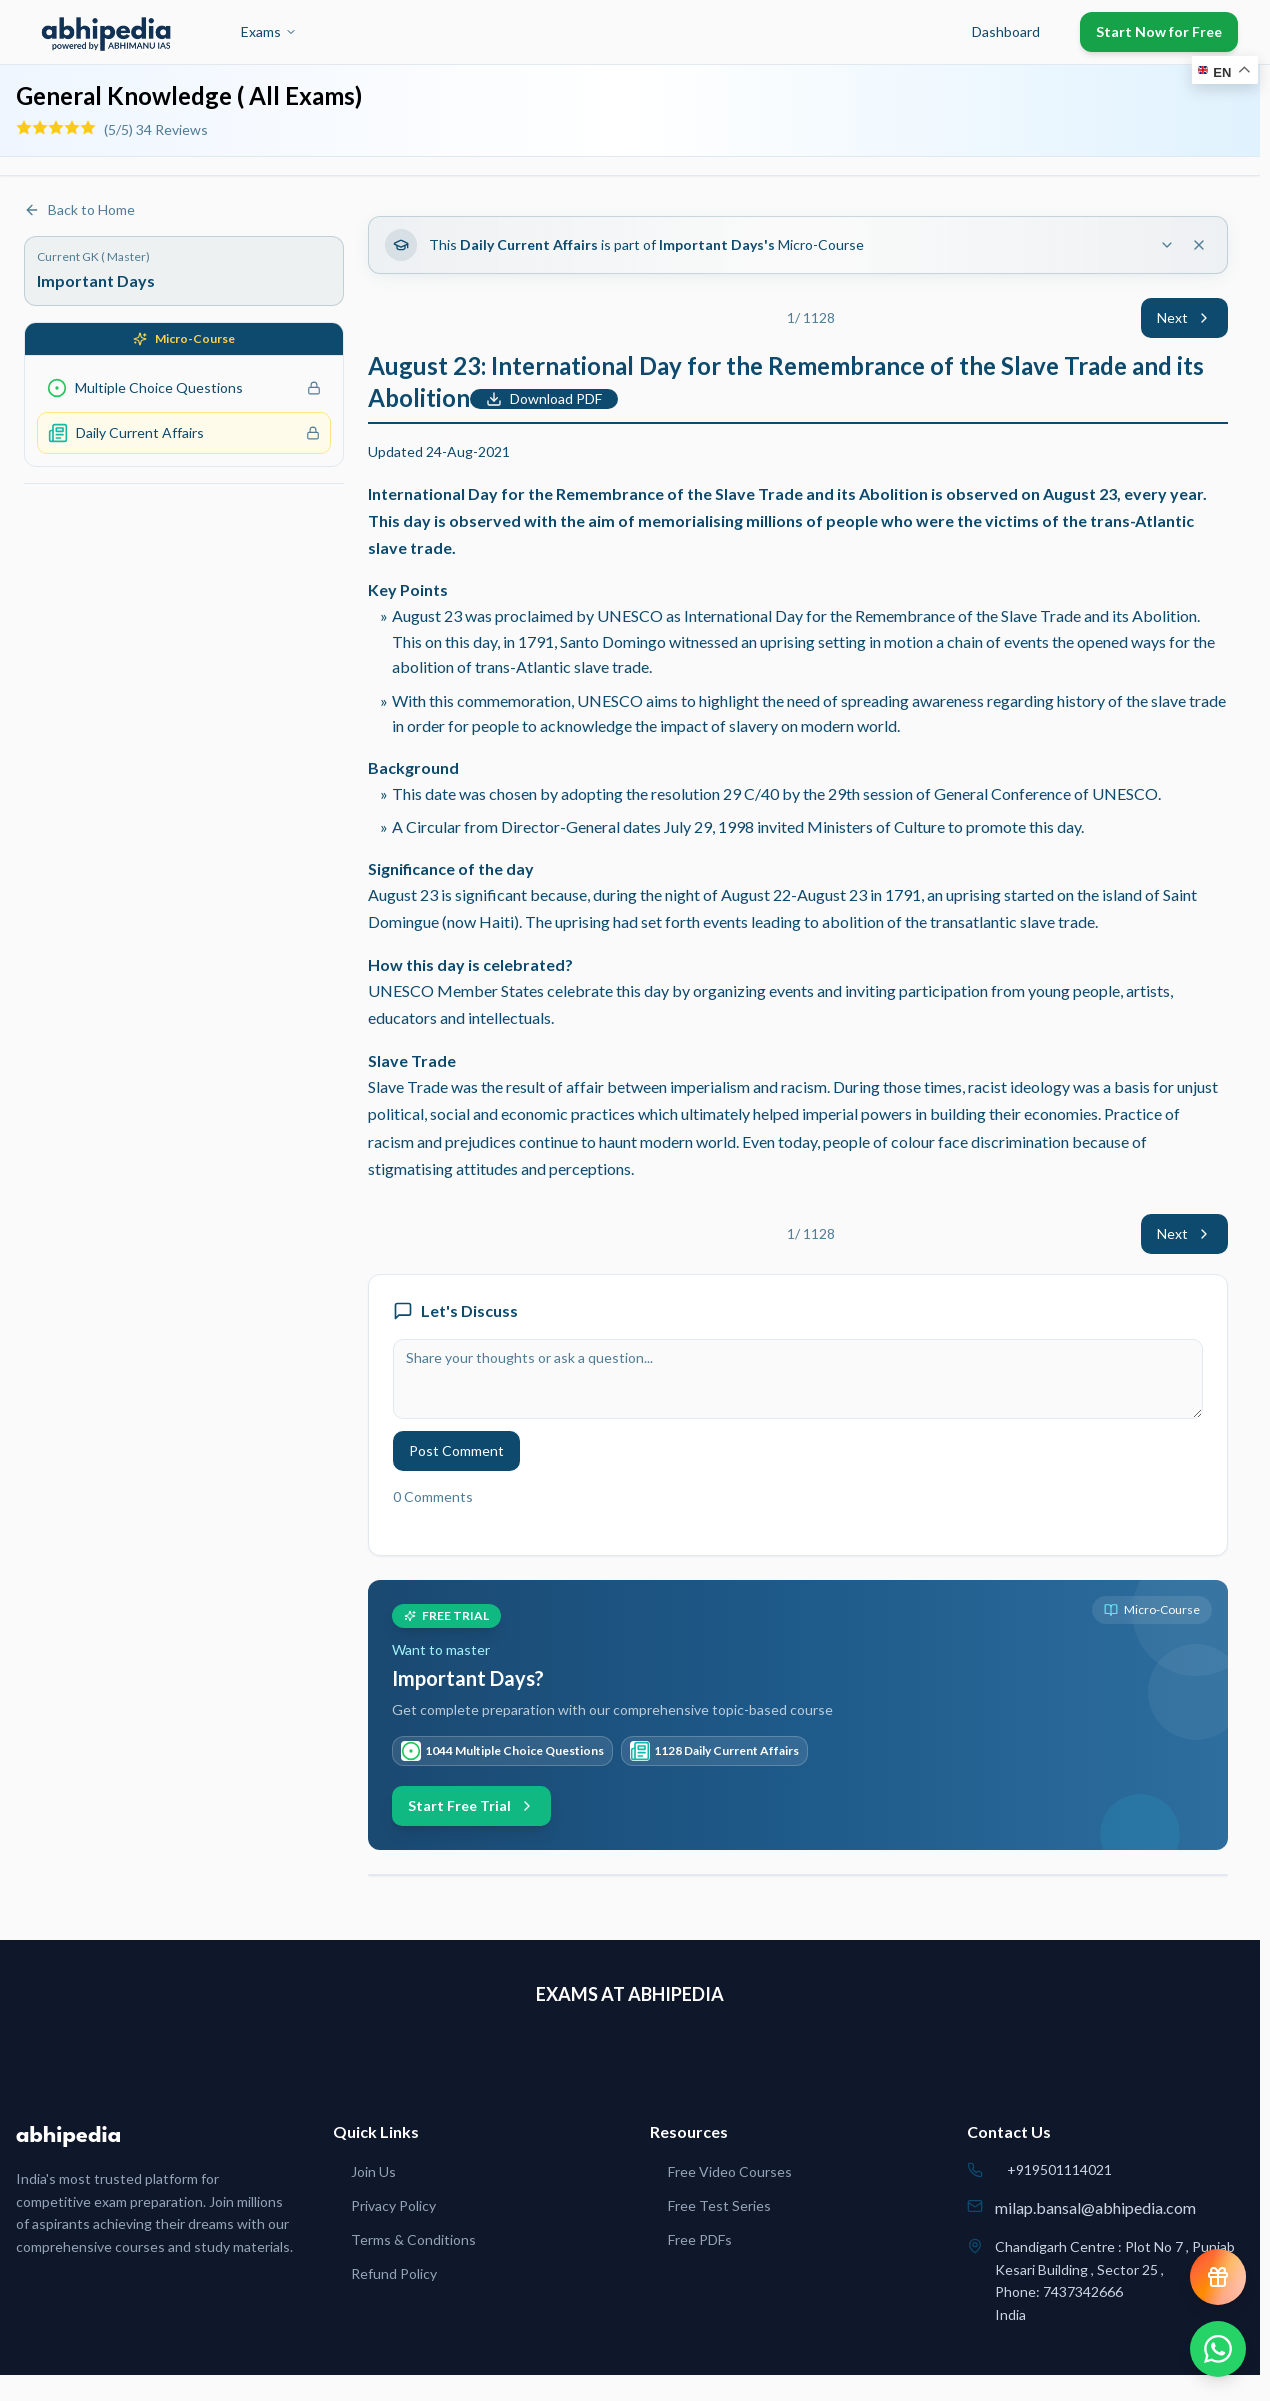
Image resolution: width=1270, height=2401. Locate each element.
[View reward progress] (1218, 2277)
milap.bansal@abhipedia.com (1095, 2207)
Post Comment (456, 1450)
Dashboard (1006, 31)
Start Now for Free (1159, 31)
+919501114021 (1059, 2169)
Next (1184, 317)
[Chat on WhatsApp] (1218, 2349)
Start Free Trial (471, 1805)
